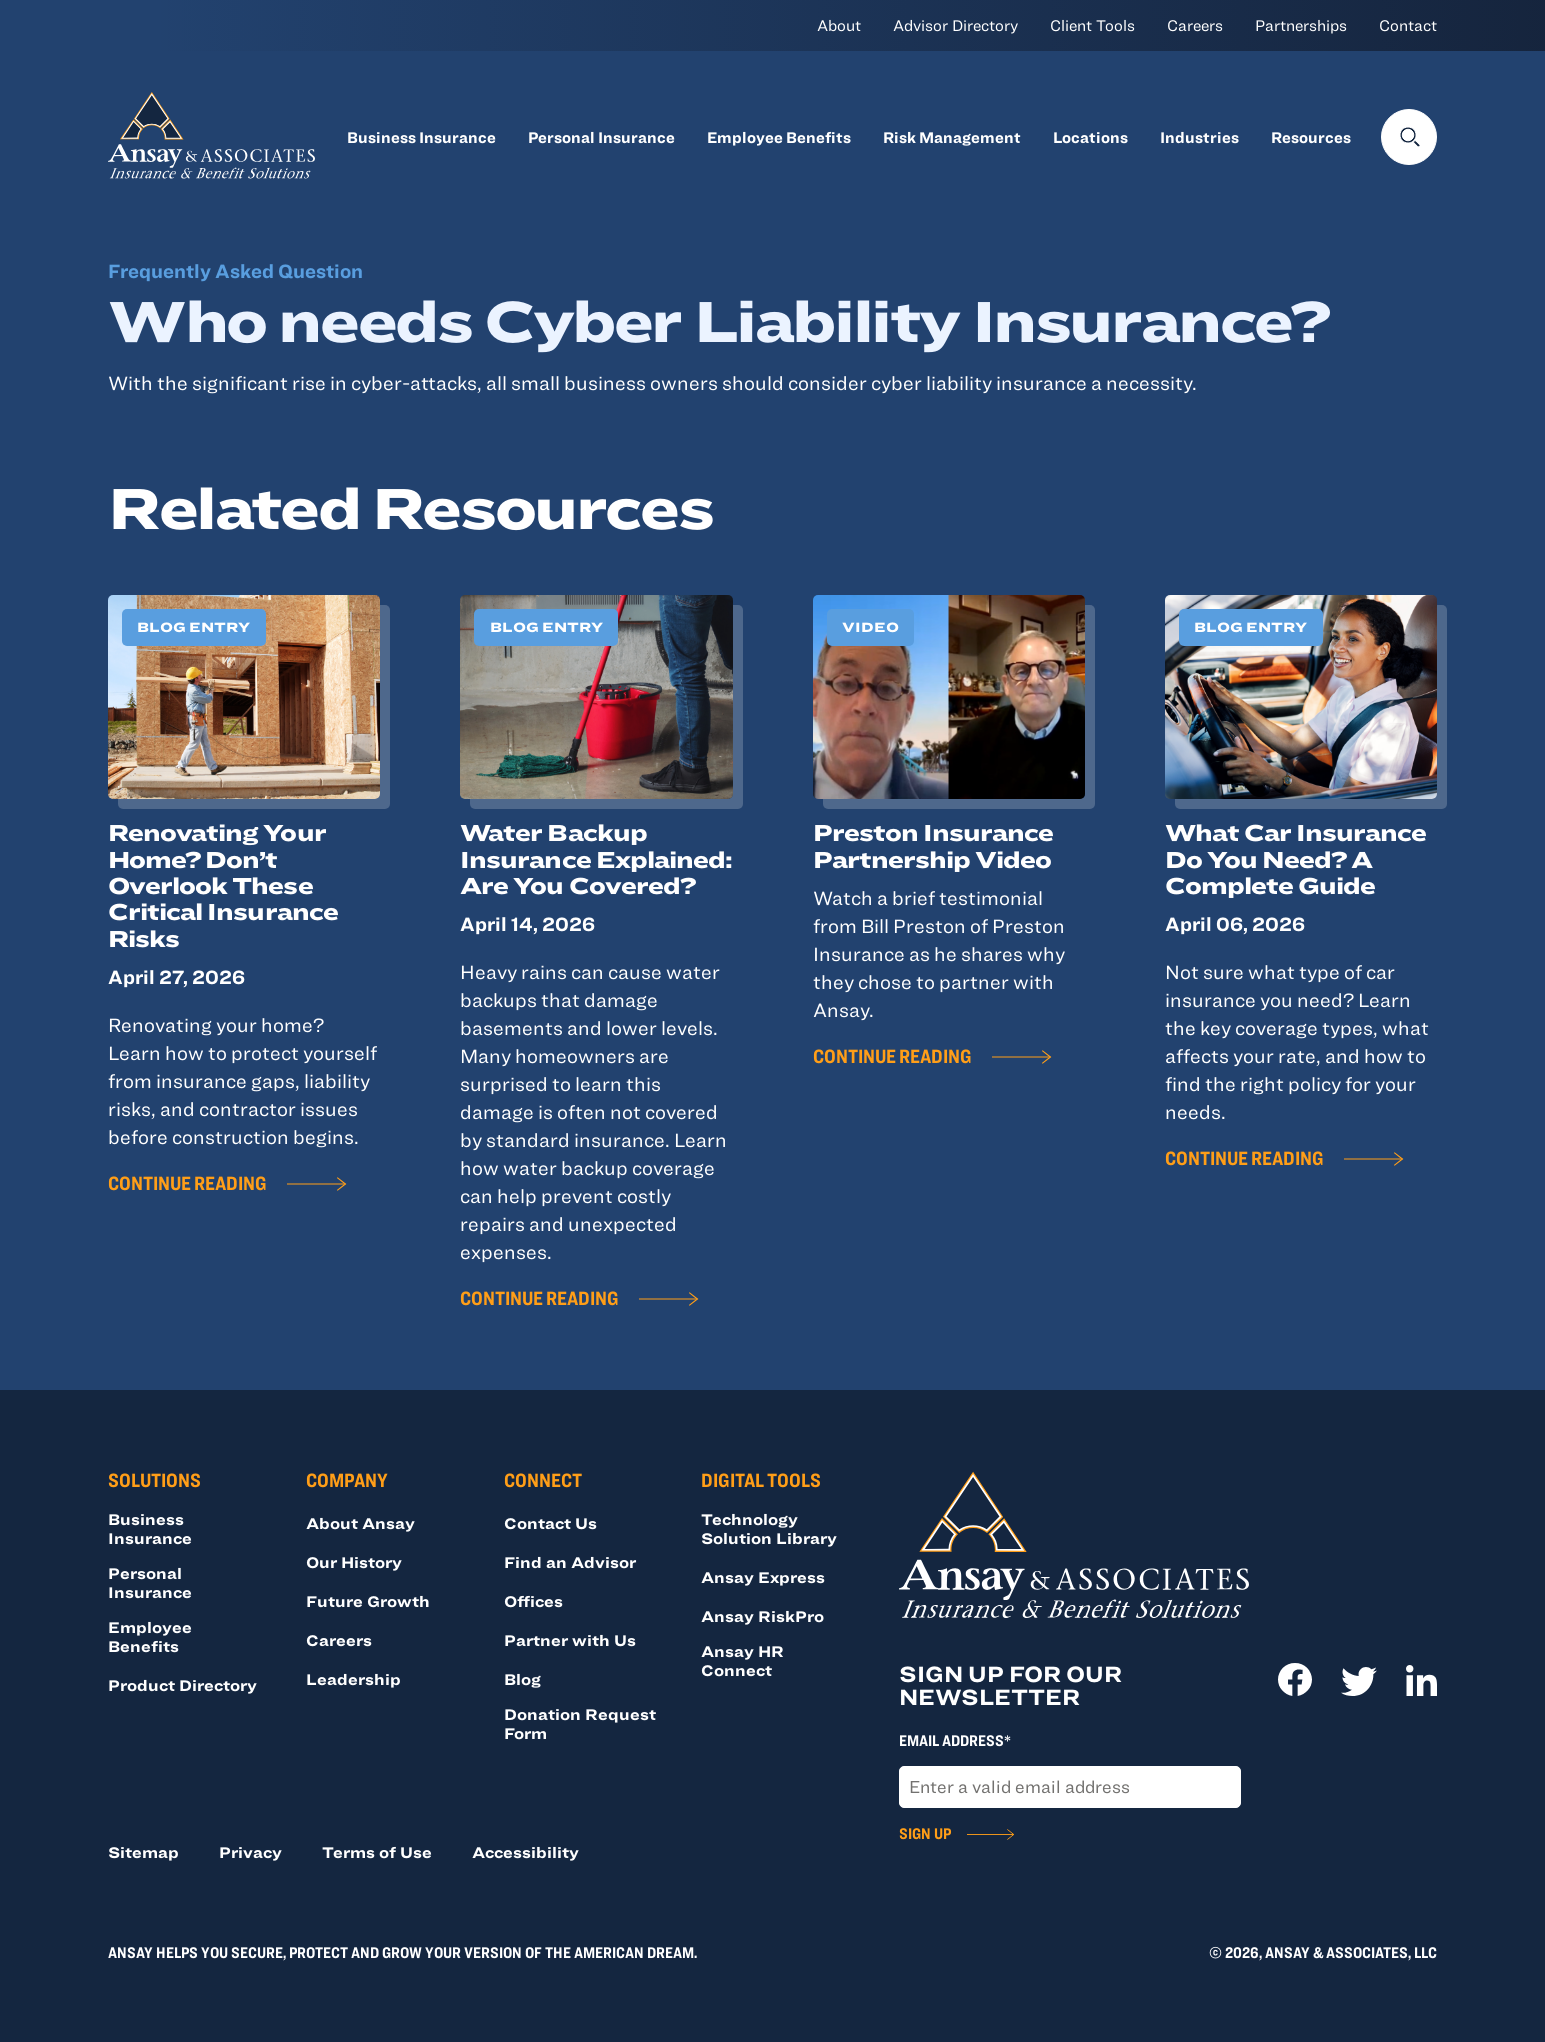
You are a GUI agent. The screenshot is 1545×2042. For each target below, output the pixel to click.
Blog (522, 1679)
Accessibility (525, 1852)
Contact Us (550, 1523)
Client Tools (1092, 25)
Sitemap (143, 1852)
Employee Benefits (779, 137)
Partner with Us (570, 1640)
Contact (1408, 25)
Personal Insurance (601, 137)
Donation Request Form (580, 1723)
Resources (1311, 137)
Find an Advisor (570, 1562)
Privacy (250, 1852)
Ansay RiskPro (762, 1616)
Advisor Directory (955, 25)
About (839, 25)
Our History (354, 1562)
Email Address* (955, 1740)
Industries (1199, 137)
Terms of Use (377, 1852)
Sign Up (925, 1833)
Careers (1195, 25)
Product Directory (182, 1685)
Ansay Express (763, 1577)
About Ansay (360, 1523)
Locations (1090, 137)
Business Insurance (421, 137)
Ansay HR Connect (742, 1660)
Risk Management (952, 137)
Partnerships (1301, 25)
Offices (533, 1601)
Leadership (353, 1679)
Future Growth (368, 1601)
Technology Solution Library (769, 1528)
